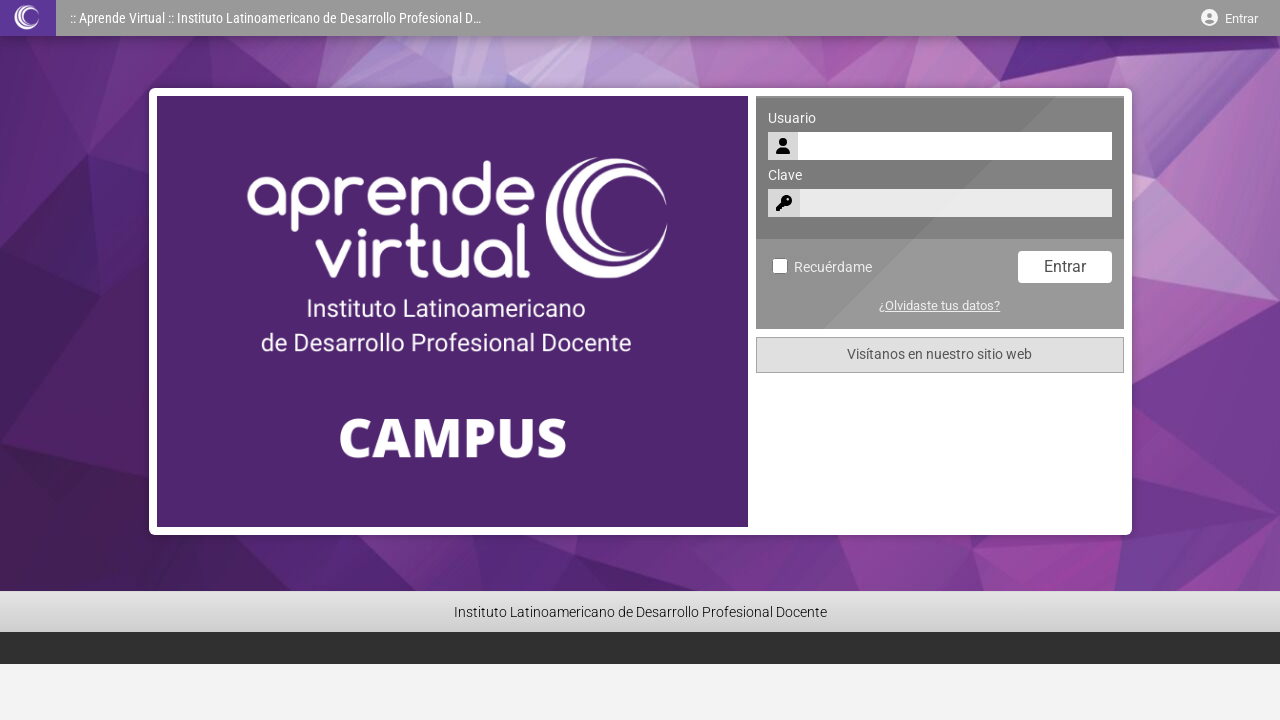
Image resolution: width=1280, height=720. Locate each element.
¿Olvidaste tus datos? (939, 305)
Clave (785, 175)
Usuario (792, 118)
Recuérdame (822, 267)
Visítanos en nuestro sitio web (939, 354)
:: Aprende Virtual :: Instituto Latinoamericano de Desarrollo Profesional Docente (283, 18)
